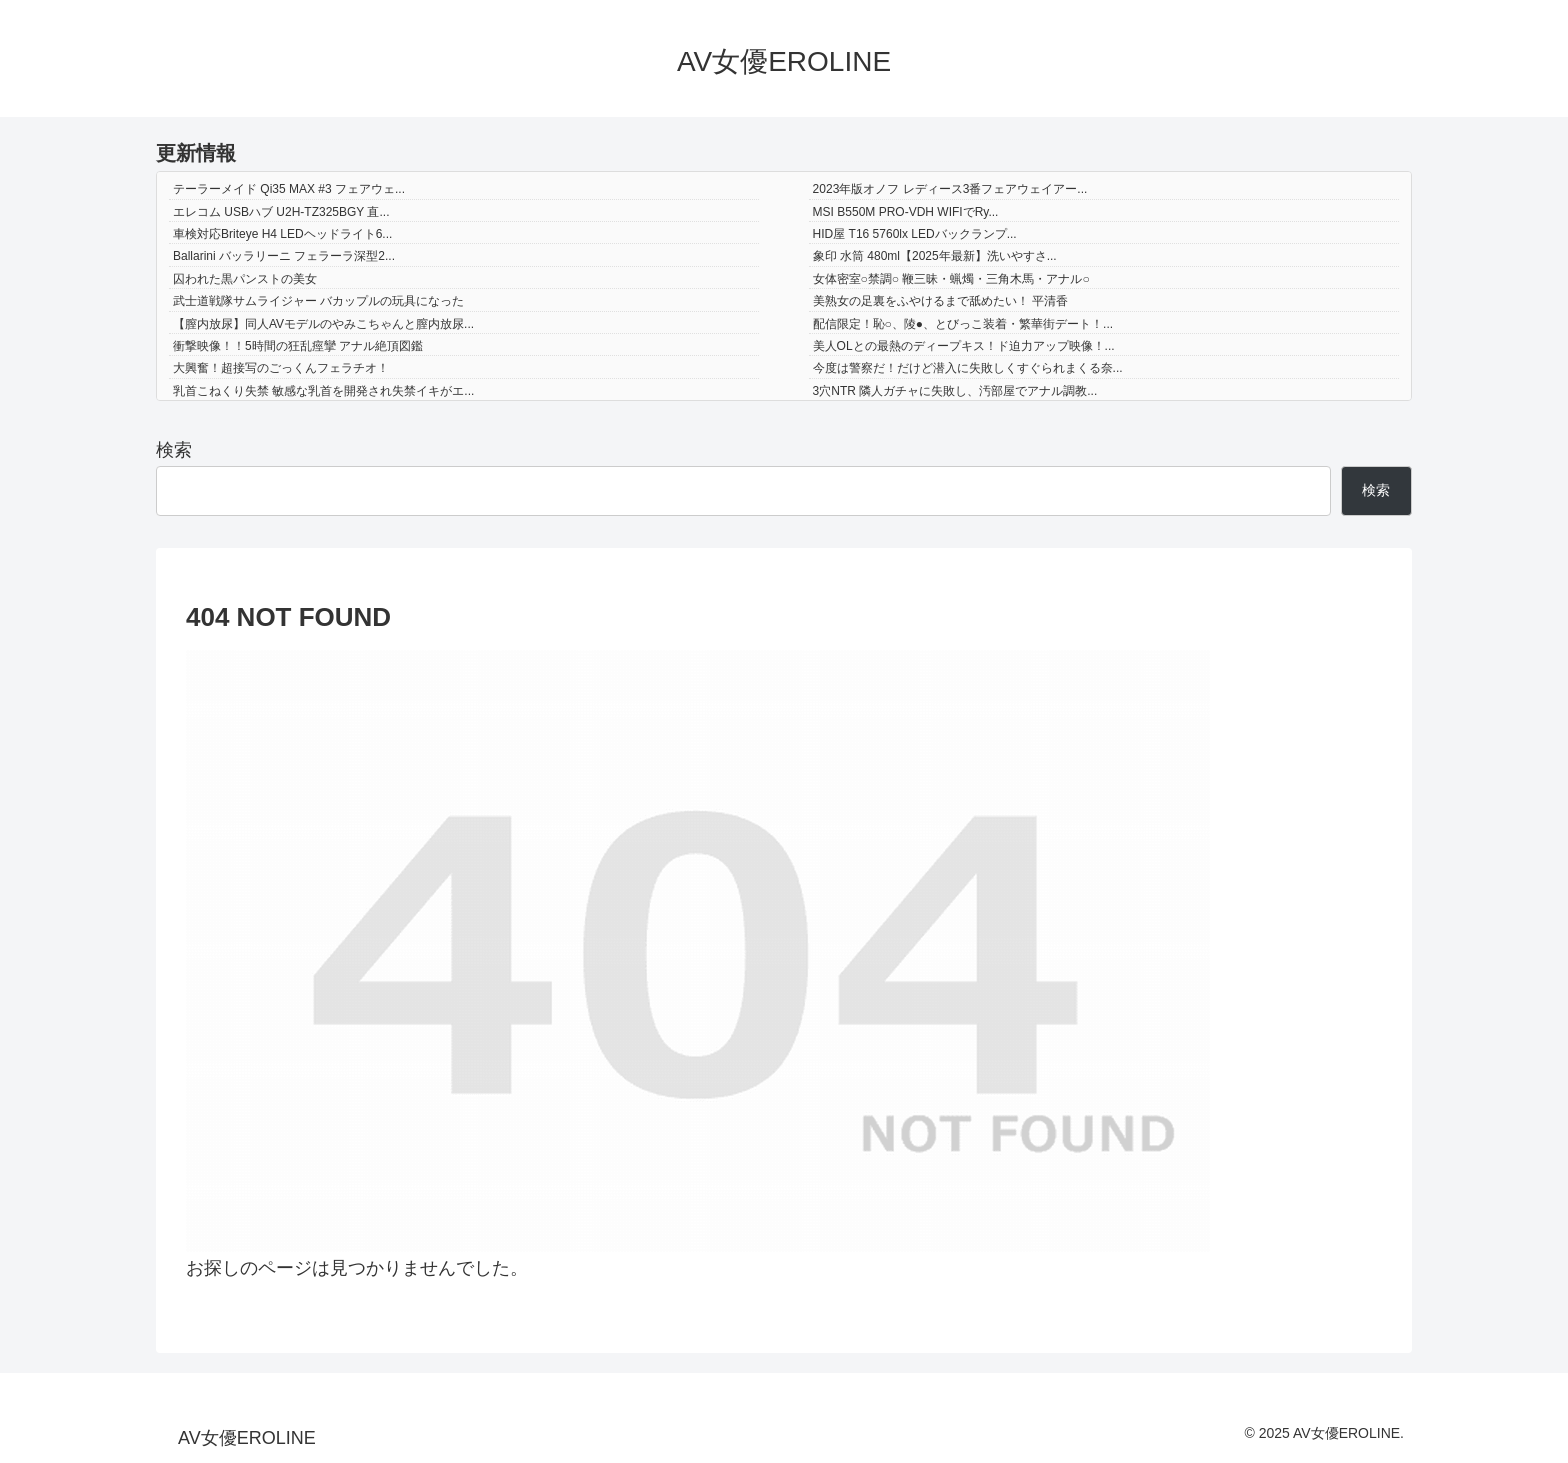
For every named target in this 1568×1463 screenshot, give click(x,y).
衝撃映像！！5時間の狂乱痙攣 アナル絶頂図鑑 (298, 346)
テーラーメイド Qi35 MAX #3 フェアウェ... (289, 189)
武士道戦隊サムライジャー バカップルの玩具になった (318, 301)
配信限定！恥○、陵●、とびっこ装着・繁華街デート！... (963, 324)
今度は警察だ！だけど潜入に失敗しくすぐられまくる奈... (968, 368)
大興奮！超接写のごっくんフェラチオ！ (281, 368)
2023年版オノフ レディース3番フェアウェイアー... (950, 189)
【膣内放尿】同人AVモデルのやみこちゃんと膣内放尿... (323, 324)
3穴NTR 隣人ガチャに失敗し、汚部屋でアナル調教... (955, 391)
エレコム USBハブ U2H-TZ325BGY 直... (281, 212)
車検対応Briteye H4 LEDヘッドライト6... (282, 234)
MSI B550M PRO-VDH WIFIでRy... (906, 212)
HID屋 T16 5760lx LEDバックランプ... (915, 234)
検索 (174, 450)
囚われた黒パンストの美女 (245, 279)
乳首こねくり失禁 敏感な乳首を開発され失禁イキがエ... (323, 391)
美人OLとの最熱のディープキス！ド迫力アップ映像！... (964, 346)
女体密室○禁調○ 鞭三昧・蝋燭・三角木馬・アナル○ (951, 279)
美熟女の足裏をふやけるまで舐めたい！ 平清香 (940, 301)
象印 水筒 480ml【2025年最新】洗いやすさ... (935, 256)
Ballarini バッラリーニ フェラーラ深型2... (284, 256)
